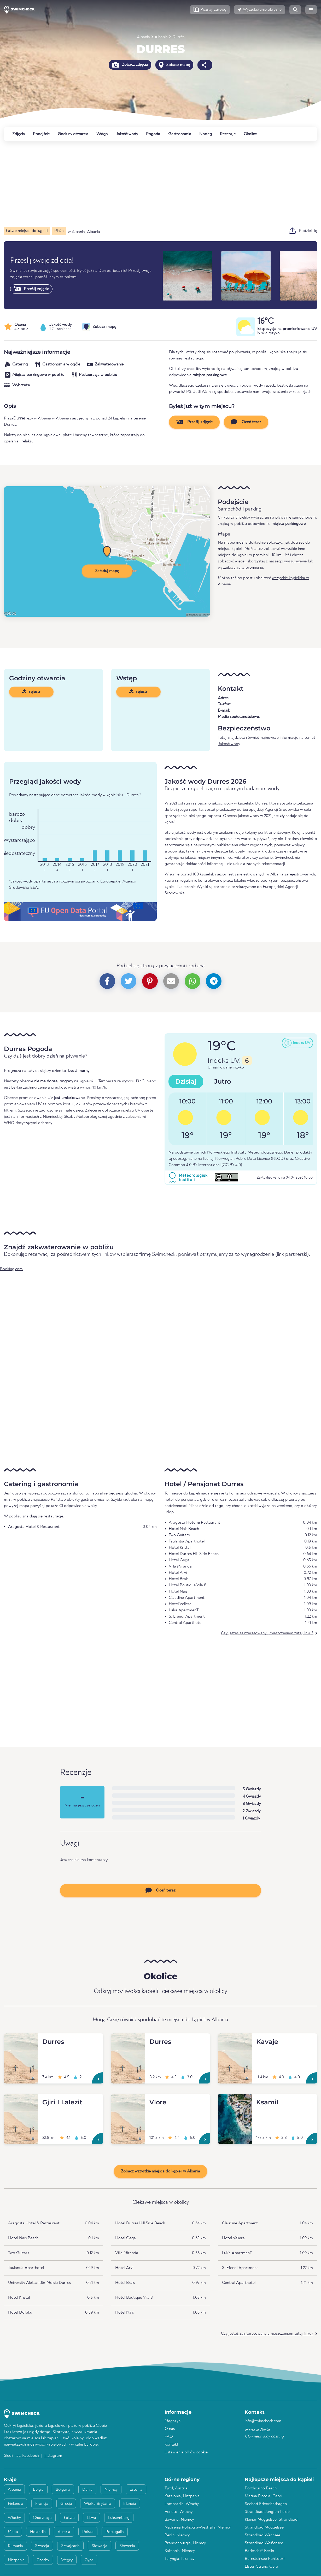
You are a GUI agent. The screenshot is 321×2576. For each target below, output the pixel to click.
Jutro (222, 1081)
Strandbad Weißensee (264, 2543)
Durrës (178, 37)
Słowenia (127, 2546)
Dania (87, 2490)
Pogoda (153, 134)
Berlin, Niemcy (177, 2535)
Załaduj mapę (107, 571)
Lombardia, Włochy (182, 2504)
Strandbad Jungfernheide (267, 2512)
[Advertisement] (160, 183)
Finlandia (15, 2504)
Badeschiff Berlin (259, 2551)
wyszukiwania (295, 561)
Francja (41, 2504)
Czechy (43, 2560)
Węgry (67, 2560)
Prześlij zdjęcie (31, 288)
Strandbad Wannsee (262, 2535)
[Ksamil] (235, 2100)
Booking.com (11, 1269)
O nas (170, 2429)
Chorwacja (42, 2518)
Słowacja (99, 2546)
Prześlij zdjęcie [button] (194, 421)
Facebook (31, 2456)
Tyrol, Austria (176, 2488)
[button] (210, 9)
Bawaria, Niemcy (179, 2520)
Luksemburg (119, 2518)
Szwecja (42, 2546)
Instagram (53, 2456)
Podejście (41, 134)
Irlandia (129, 2504)
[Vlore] (128, 2100)
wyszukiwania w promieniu (240, 568)
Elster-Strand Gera (261, 2567)
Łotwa (69, 2518)
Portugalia (115, 2532)
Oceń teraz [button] (246, 421)
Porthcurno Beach (261, 2488)
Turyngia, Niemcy (179, 2559)
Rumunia (15, 2546)
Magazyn (172, 2421)
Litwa (91, 2518)
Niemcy (111, 2490)
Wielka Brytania (97, 2504)
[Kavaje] (235, 2039)
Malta (13, 2532)
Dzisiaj (185, 1081)
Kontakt (171, 2444)
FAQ (169, 2437)
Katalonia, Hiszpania (182, 2496)
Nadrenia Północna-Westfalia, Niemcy (198, 2527)
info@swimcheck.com (263, 2421)
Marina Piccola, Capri (263, 2496)
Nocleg (205, 134)
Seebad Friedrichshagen (266, 2504)
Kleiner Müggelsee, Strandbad (271, 2520)
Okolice (250, 134)
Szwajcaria (70, 2546)
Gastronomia (179, 134)
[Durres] (21, 2039)
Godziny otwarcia (73, 134)
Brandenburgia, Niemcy (185, 2543)
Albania (143, 37)
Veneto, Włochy (178, 2512)
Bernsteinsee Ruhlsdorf (265, 2559)
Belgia (38, 2490)
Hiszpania (16, 2560)
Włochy (14, 2518)
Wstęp (102, 134)
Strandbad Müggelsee (264, 2527)
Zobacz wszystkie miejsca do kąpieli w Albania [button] (160, 2171)
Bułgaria (63, 2490)
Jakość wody (127, 134)
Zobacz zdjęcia (130, 65)
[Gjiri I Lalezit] (21, 2100)
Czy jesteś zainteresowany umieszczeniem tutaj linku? (267, 1633)
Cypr (89, 2560)
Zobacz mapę (174, 65)
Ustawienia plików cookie (186, 2452)
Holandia (38, 2532)
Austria (64, 2532)
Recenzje (228, 134)
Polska (88, 2532)
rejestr (31, 691)
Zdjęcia (18, 134)
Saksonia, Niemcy (180, 2551)
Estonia (136, 2490)
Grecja (66, 2504)
